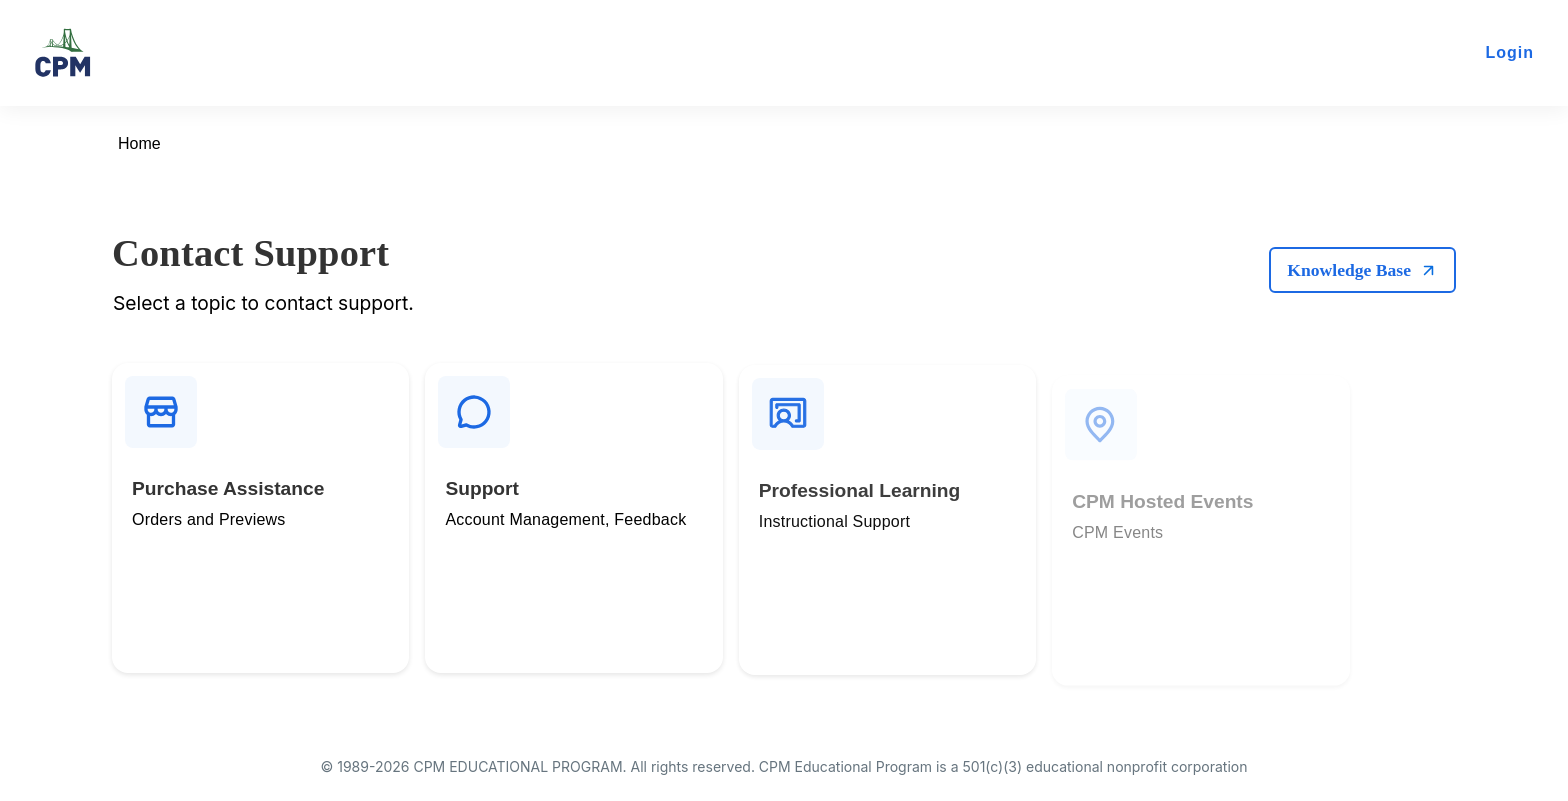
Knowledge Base (1362, 269)
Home (139, 143)
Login (1509, 52)
